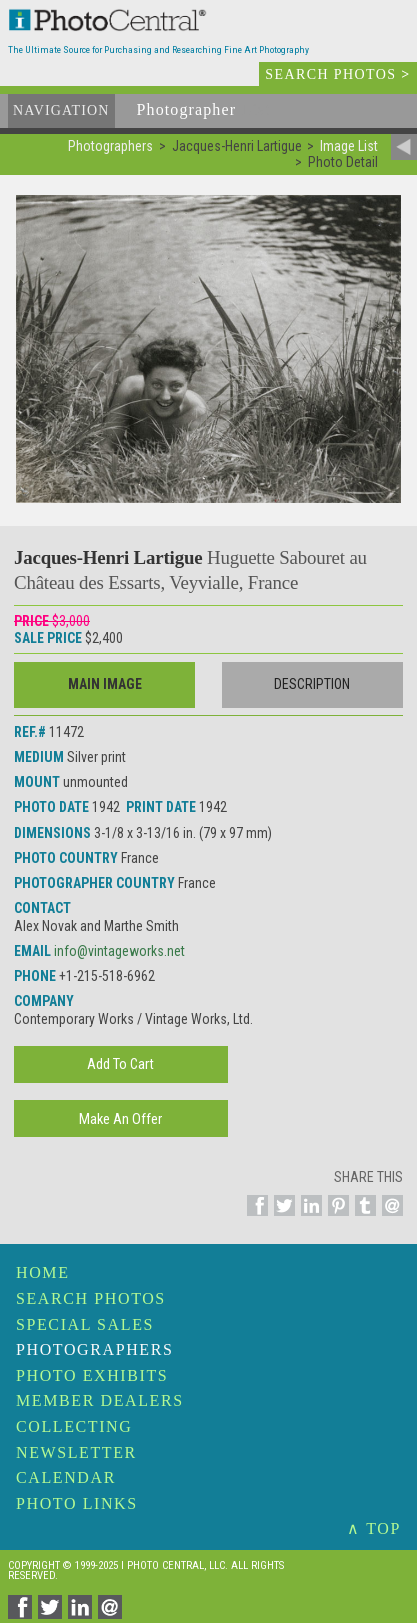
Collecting (74, 1426)
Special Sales (85, 1324)
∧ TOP (374, 1528)
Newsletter (76, 1452)
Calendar (66, 1477)
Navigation (61, 110)
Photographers (94, 1349)
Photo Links (77, 1503)
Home (43, 1272)
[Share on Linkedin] (308, 1217)
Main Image (105, 684)
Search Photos (91, 1298)
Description (312, 684)
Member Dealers (100, 1400)
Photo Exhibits (92, 1375)
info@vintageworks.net (119, 951)
